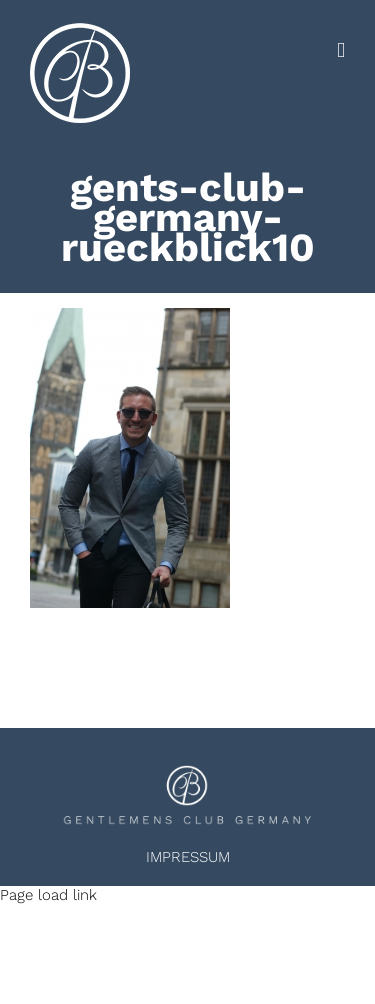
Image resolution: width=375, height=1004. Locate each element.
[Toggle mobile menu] (341, 50)
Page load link (48, 895)
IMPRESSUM (188, 857)
